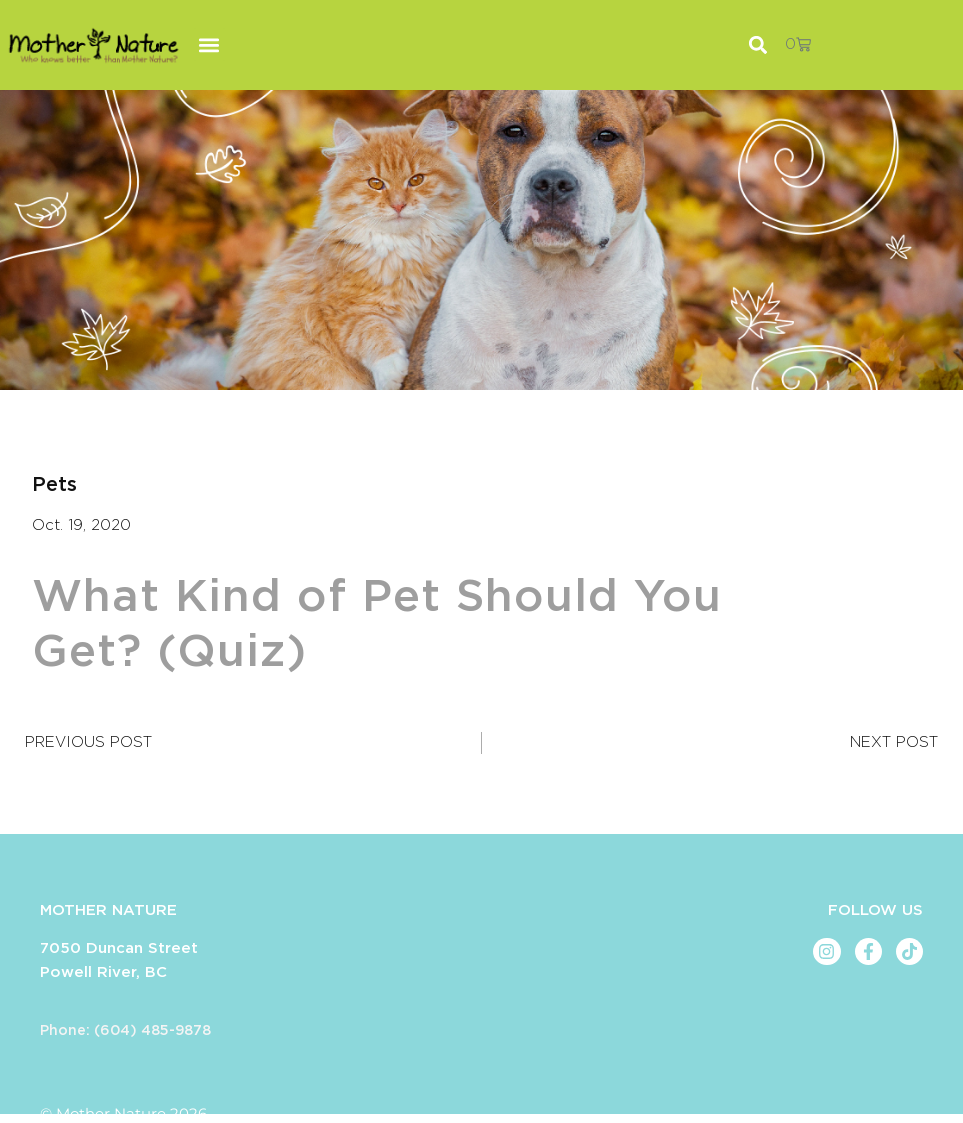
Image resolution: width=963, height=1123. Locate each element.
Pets (54, 485)
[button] (209, 44)
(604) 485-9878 (152, 1031)
